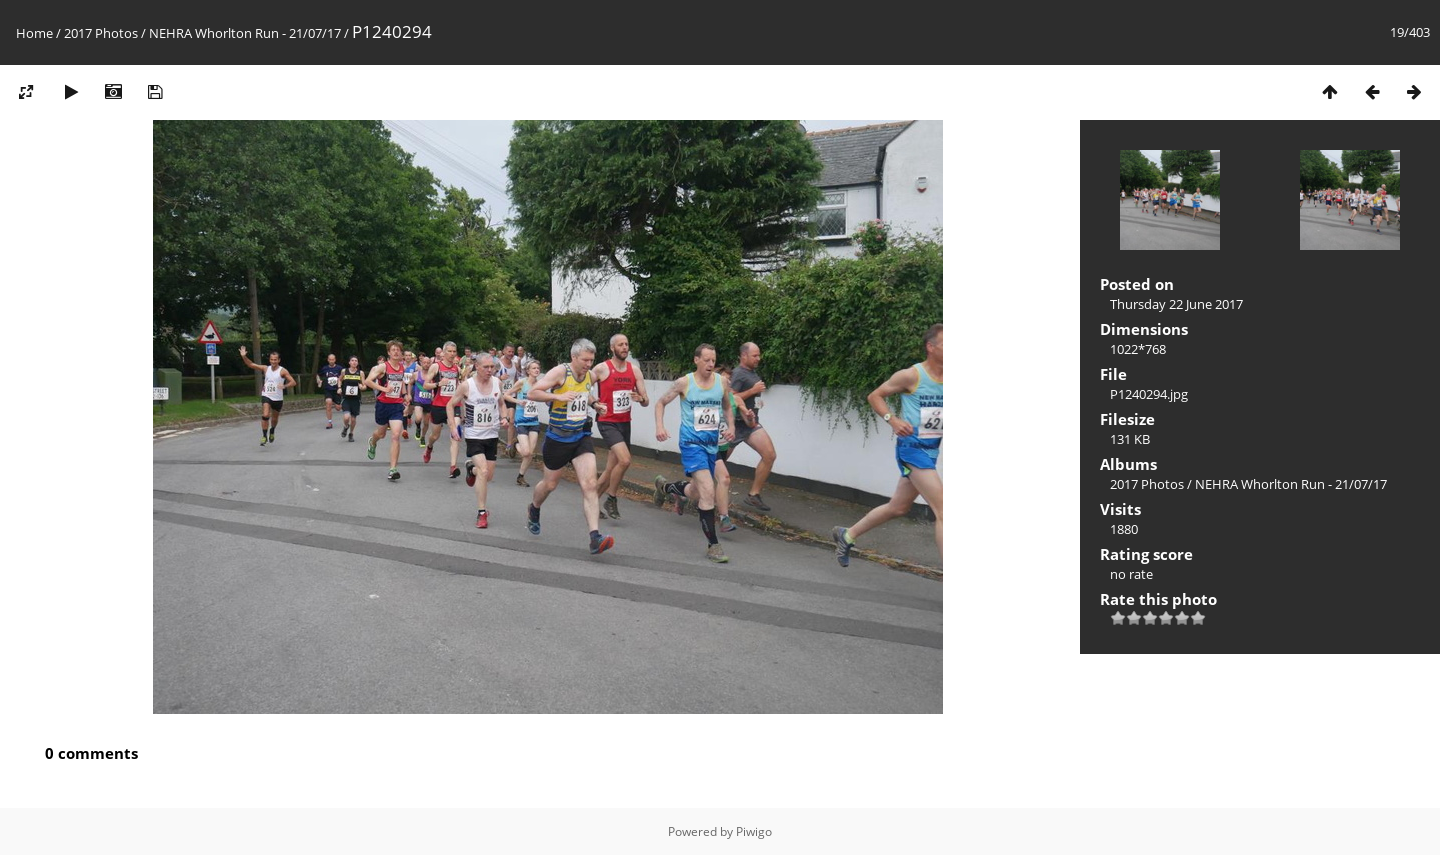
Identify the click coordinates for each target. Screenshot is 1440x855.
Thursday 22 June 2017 (1176, 304)
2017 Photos (101, 33)
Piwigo (754, 831)
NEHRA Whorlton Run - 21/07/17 (245, 33)
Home (34, 33)
